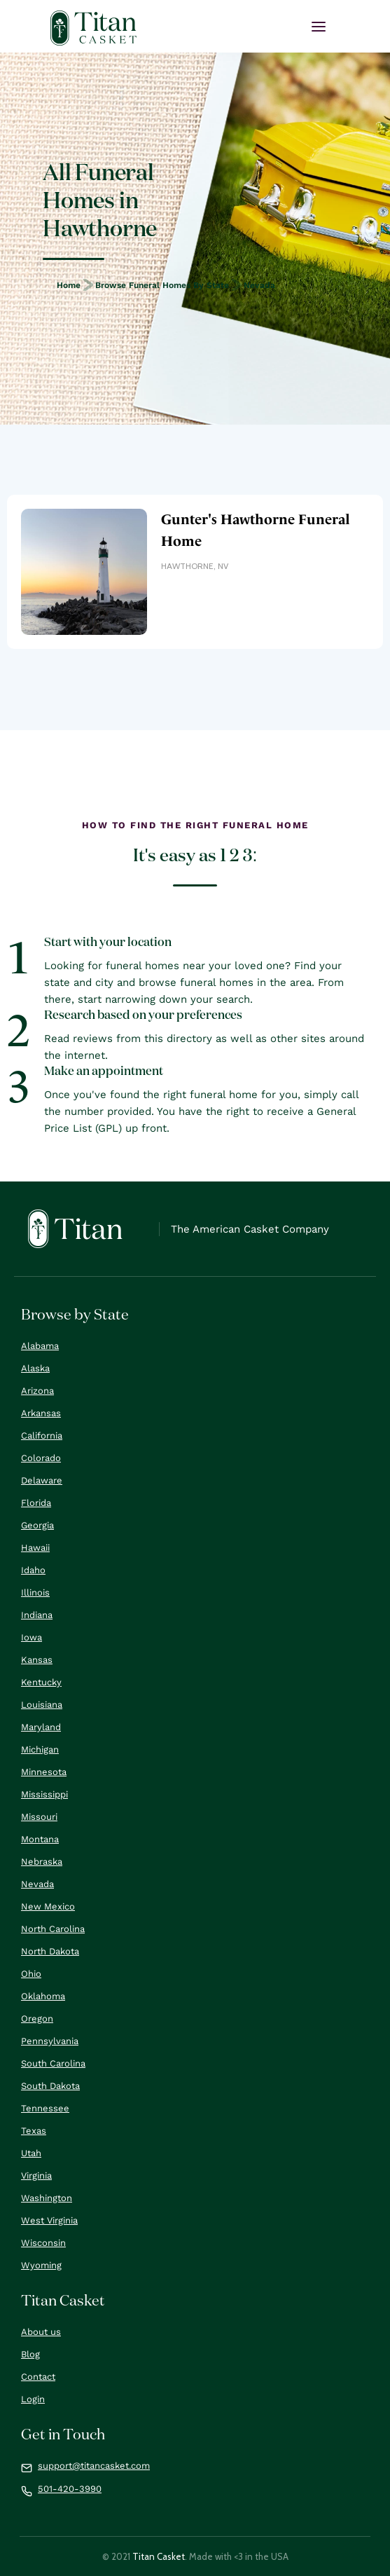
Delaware (41, 1480)
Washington (46, 2198)
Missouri (39, 1816)
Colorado (41, 1458)
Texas (33, 2130)
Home (69, 285)
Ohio (31, 1973)
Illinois (35, 1592)
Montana (40, 1839)
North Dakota (50, 1951)
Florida (36, 1503)
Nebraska (41, 1861)
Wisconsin (43, 2243)
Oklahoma (43, 1996)
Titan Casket (158, 2556)
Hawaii (35, 1547)
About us (41, 2332)
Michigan (40, 1749)
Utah (31, 2153)
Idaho (33, 1570)
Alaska (35, 1368)
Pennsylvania (49, 2041)
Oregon (37, 2018)
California (41, 1435)
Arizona (37, 1390)
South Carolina (53, 2063)
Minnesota (44, 1772)
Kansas (37, 1659)
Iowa (31, 1637)
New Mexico (48, 1906)
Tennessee (45, 2108)
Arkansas (41, 1413)
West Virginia (49, 2220)
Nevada (259, 285)
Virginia (36, 2175)
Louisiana (41, 1704)
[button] (319, 26)
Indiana (37, 1615)
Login (33, 2399)
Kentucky (41, 1682)
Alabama (40, 1346)
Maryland (41, 1727)
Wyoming (41, 2265)
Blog (30, 2354)
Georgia (37, 1525)
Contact (38, 2376)
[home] (93, 28)
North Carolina (53, 1929)
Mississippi (44, 1794)
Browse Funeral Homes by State (162, 285)
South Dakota (50, 2086)
